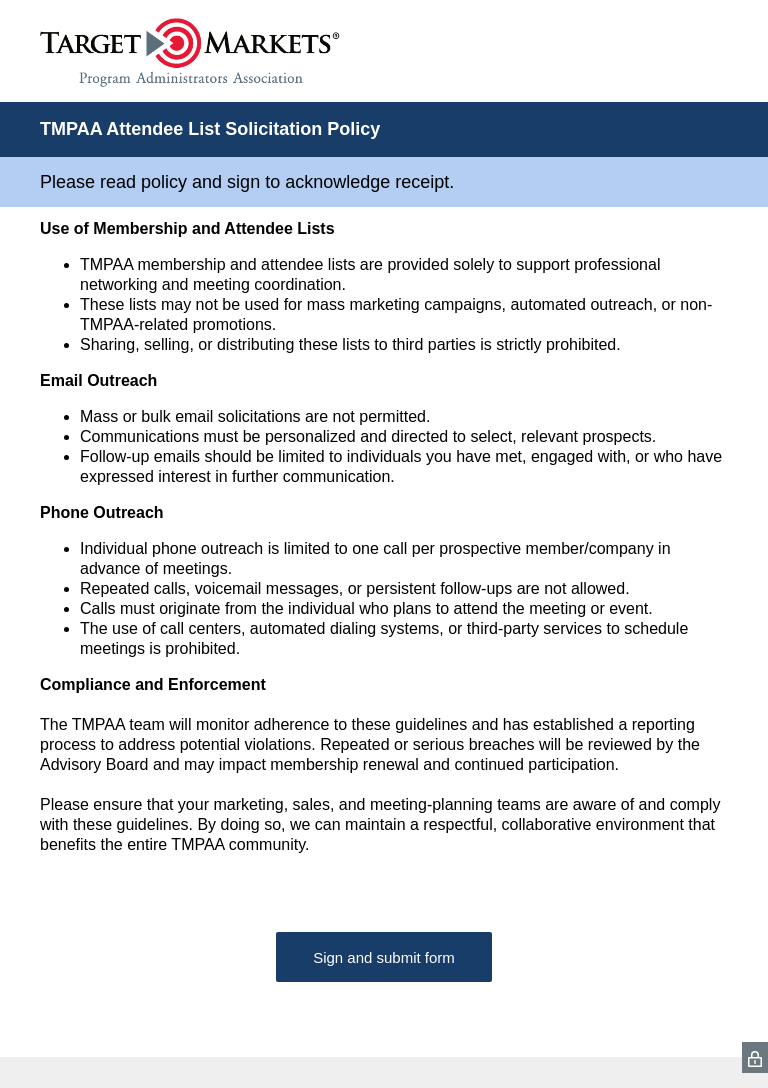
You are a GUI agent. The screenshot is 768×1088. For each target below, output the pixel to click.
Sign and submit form (384, 957)
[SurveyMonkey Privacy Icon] (755, 1057)
